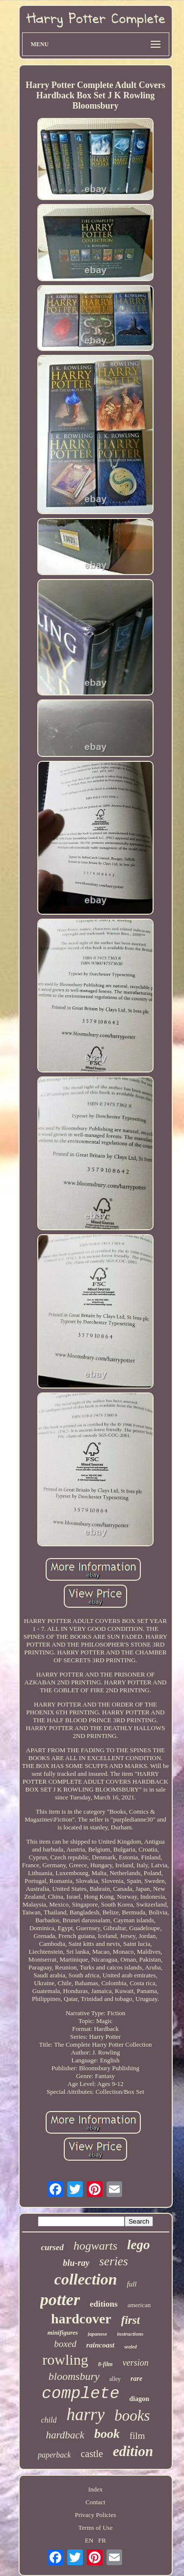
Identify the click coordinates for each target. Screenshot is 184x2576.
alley (115, 2378)
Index (95, 2489)
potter (60, 2299)
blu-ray (76, 2263)
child (48, 2420)
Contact (95, 2502)
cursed (52, 2247)
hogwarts (95, 2245)
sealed (130, 2346)
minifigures (63, 2332)
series (113, 2261)
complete (80, 2394)
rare (136, 2378)
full (131, 2284)
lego (138, 2244)
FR (102, 2540)
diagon (139, 2398)
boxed (65, 2344)
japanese (97, 2334)
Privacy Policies (95, 2514)
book (107, 2434)
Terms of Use (96, 2527)
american (139, 2305)
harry (85, 2414)
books (132, 2415)
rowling (65, 2359)
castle (91, 2453)
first (130, 2320)
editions (104, 2304)
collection (85, 2279)
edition (133, 2451)
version (136, 2363)
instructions (130, 2334)
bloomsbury (74, 2376)
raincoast (100, 2345)
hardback (65, 2435)
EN (89, 2540)
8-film (105, 2364)
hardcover (81, 2318)
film (137, 2436)
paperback (54, 2455)
